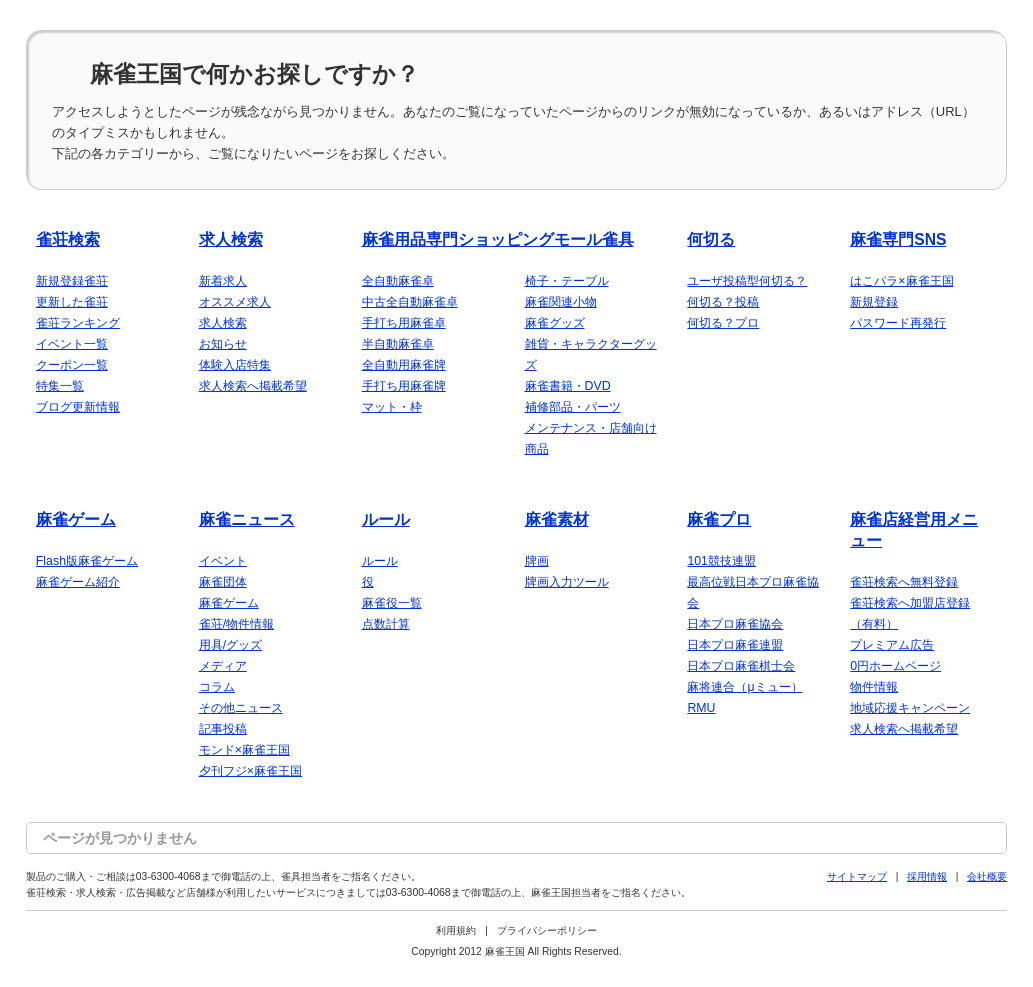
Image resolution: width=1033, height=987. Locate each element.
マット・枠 (392, 407)
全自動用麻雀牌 (404, 365)
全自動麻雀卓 (398, 281)
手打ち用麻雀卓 (404, 323)
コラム (217, 687)
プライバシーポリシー (547, 930)
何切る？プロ (723, 323)
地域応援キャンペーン (910, 708)
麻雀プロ (719, 519)
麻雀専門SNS (898, 239)
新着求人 (223, 281)
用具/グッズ (230, 645)
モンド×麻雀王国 (244, 750)
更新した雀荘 (72, 302)
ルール (386, 519)
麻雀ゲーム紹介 (78, 582)
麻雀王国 (505, 951)
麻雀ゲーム (76, 519)
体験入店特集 (235, 365)
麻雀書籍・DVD (568, 386)
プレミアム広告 (892, 645)
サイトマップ (857, 876)
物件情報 (874, 687)
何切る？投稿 (723, 302)
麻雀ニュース (247, 519)
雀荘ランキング (78, 323)
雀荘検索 (68, 239)
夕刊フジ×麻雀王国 (250, 771)
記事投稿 (223, 729)
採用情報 (927, 876)
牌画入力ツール (567, 582)
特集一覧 (60, 386)
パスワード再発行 (898, 323)
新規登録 (874, 302)
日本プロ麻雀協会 (735, 624)
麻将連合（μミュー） (744, 687)
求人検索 (231, 239)
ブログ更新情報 (78, 407)
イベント (223, 561)
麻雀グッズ (555, 323)
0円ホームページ (895, 666)
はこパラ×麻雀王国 (901, 281)
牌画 (537, 561)
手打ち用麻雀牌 (404, 386)
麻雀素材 (557, 519)
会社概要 (987, 876)
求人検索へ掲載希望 (253, 386)
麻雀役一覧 (392, 603)
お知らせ (223, 344)
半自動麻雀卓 (398, 344)
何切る (711, 239)
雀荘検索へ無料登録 (904, 582)
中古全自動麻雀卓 (410, 302)
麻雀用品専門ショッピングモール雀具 (498, 239)
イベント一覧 (72, 344)
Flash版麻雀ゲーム (87, 561)
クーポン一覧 (72, 365)
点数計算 (386, 624)
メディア (223, 666)
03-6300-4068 (168, 876)
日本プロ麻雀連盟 (735, 645)
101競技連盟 (721, 561)
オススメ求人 (235, 302)
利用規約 (456, 930)
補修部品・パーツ (573, 407)
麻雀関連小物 (561, 302)
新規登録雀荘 (72, 281)
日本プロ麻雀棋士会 (741, 666)
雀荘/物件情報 (236, 624)
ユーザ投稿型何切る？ (747, 281)
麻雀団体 (223, 582)
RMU (701, 708)
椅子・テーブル (567, 281)
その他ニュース (241, 708)
